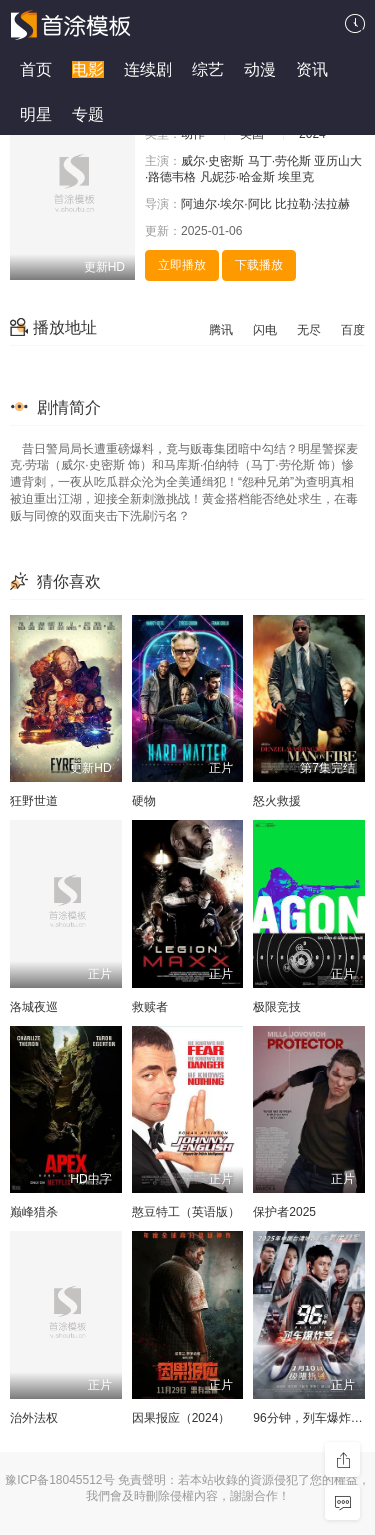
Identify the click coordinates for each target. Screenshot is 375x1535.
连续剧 (148, 69)
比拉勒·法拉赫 (312, 204)
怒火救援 (277, 801)
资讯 (312, 69)
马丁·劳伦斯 (279, 161)
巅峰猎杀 (34, 1212)
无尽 (309, 330)
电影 (88, 69)
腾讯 (221, 330)
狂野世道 (34, 801)
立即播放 (182, 265)
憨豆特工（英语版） (186, 1212)
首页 (36, 69)
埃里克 (296, 177)
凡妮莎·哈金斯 (237, 177)
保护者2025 (284, 1212)
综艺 (208, 69)
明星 (36, 114)
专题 (88, 114)
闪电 (265, 330)
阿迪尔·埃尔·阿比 (226, 204)
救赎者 (150, 1007)
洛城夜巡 (34, 1007)
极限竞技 (277, 1007)
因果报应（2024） (181, 1418)
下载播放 (259, 265)
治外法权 (34, 1418)
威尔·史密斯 (212, 161)
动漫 (260, 69)
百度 (353, 330)
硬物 (144, 801)
